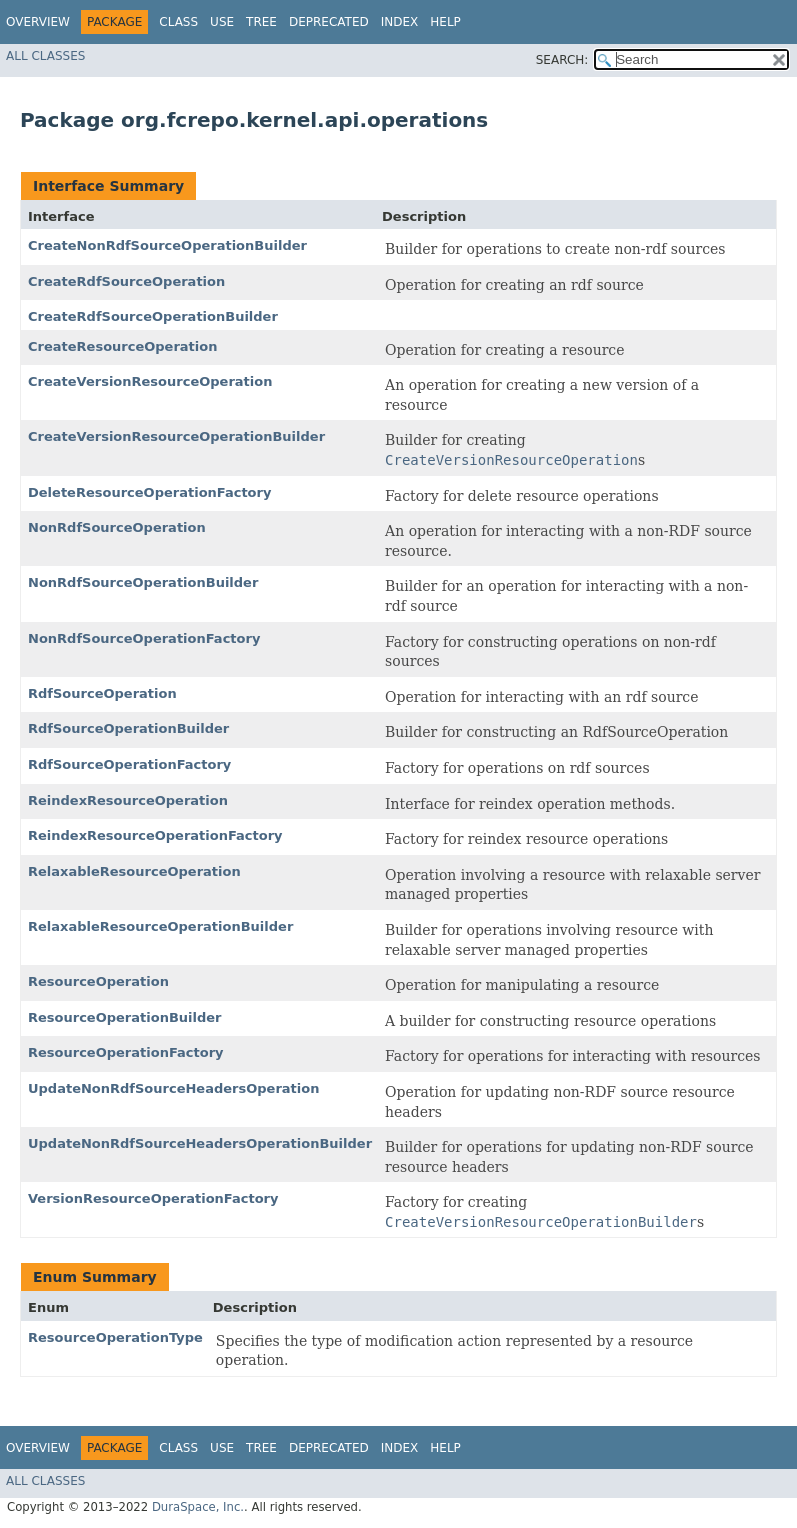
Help (445, 22)
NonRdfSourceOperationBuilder (143, 582)
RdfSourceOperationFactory (129, 764)
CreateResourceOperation (122, 346)
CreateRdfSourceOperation (126, 281)
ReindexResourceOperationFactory (155, 835)
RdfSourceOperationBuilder (128, 728)
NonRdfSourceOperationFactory (144, 638)
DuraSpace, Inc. (198, 1507)
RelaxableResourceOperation (134, 871)
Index (400, 22)
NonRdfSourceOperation (117, 527)
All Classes (45, 56)
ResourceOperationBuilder (125, 1017)
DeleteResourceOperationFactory (149, 492)
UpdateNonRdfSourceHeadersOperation (173, 1088)
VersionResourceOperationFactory (153, 1198)
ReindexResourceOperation (128, 800)
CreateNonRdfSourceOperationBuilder (167, 245)
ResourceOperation (98, 981)
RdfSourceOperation (102, 693)
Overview (38, 22)
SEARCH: (562, 60)
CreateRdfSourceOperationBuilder (153, 316)
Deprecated (329, 22)
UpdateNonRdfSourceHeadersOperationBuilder (200, 1143)
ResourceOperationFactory (126, 1052)
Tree (261, 22)
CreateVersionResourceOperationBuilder (176, 436)
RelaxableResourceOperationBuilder (160, 926)
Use (222, 22)
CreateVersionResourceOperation (150, 381)
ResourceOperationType (115, 1337)
